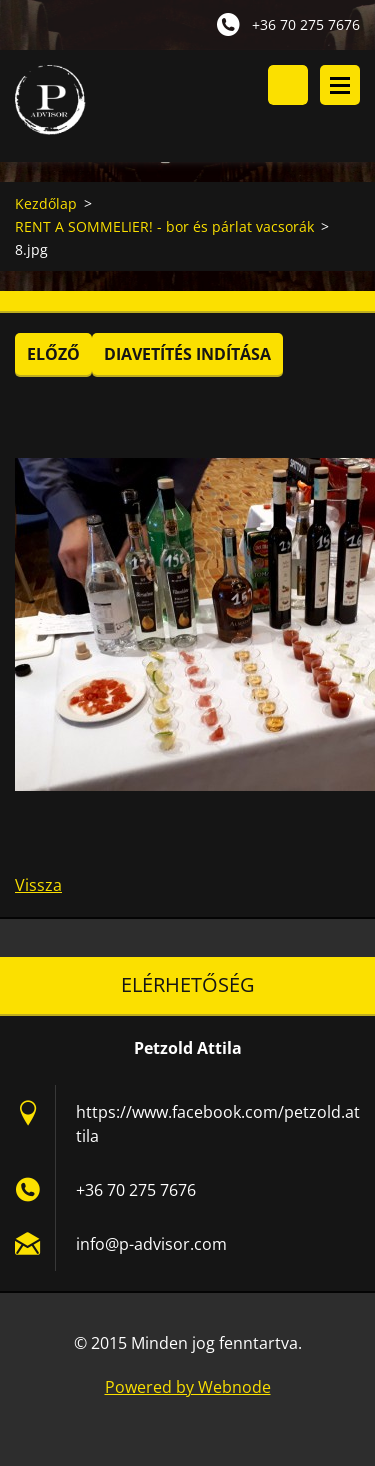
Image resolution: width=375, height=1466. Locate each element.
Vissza (38, 885)
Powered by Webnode (188, 1387)
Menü (340, 85)
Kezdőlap (46, 203)
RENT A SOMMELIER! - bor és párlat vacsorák (164, 226)
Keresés (288, 85)
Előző (53, 354)
